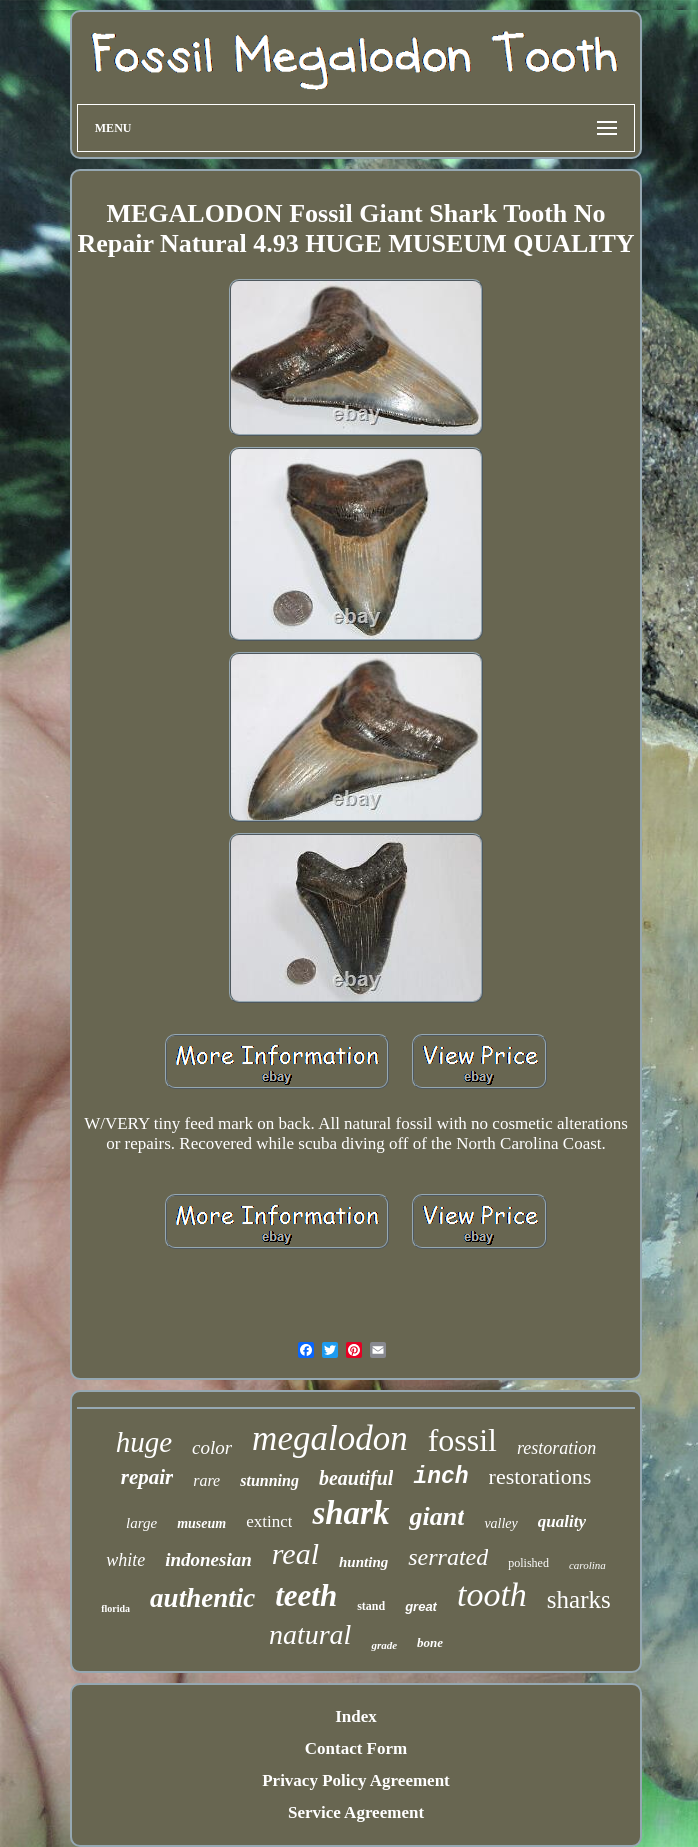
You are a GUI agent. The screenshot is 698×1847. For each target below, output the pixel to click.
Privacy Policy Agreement (356, 1780)
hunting (363, 1562)
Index (356, 1716)
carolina (587, 1565)
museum (201, 1523)
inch (440, 1477)
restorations (540, 1476)
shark (350, 1513)
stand (371, 1606)
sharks (579, 1599)
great (421, 1606)
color (212, 1447)
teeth (306, 1595)
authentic (202, 1598)
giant (436, 1516)
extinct (269, 1521)
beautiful (356, 1478)
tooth (492, 1594)
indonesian (208, 1559)
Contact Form (356, 1748)
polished (528, 1563)
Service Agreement (356, 1812)
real (295, 1553)
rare (206, 1480)
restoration (556, 1448)
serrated (448, 1557)
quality (562, 1521)
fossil (462, 1440)
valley (500, 1523)
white (125, 1560)
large (141, 1523)
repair (147, 1477)
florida (115, 1608)
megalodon (330, 1438)
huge (144, 1442)
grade (384, 1645)
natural (310, 1634)
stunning (269, 1480)
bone (430, 1642)
